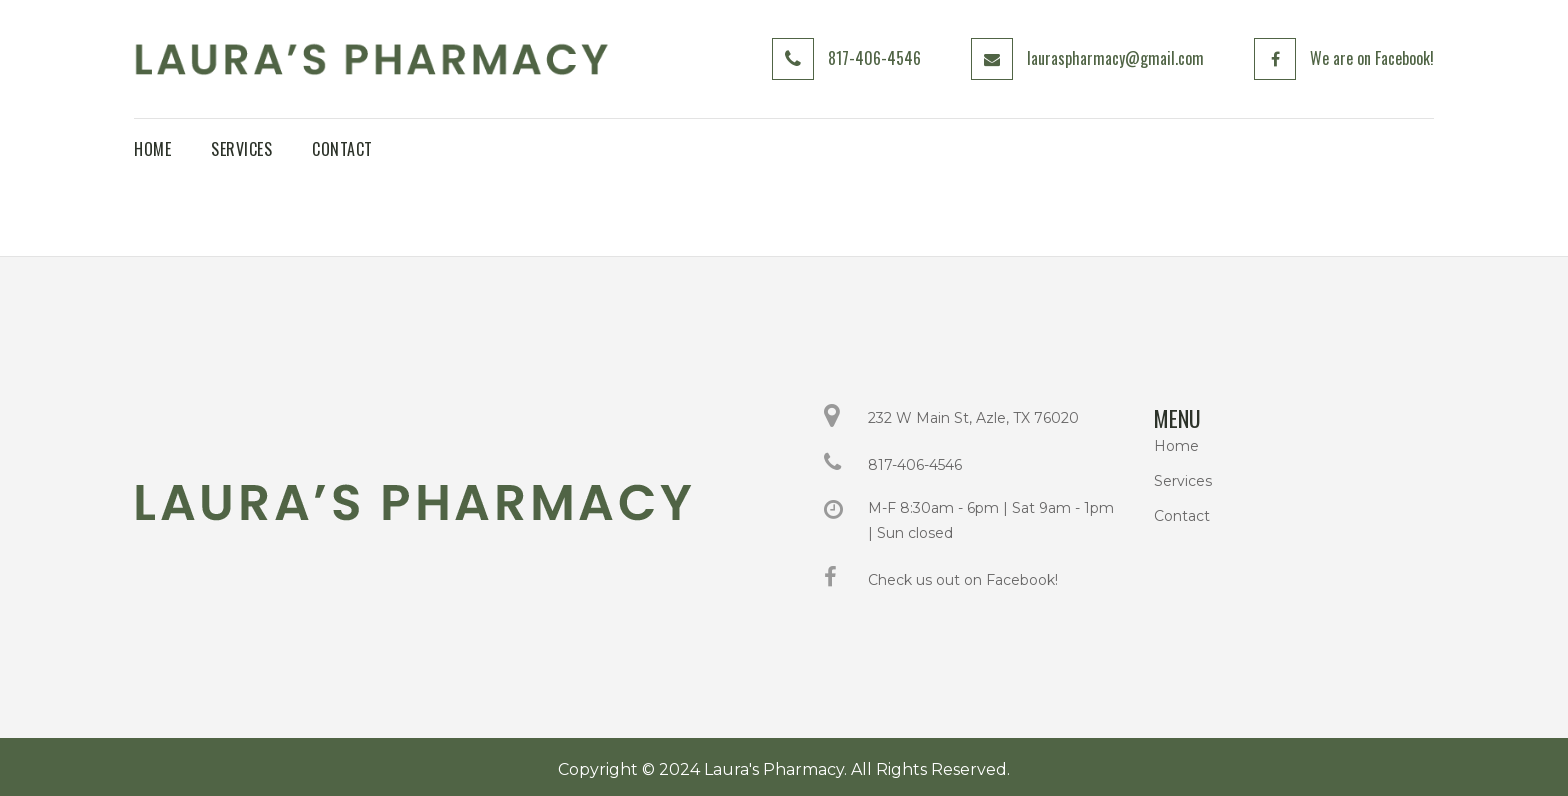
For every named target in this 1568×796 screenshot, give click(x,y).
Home (1176, 446)
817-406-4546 (874, 58)
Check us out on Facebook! (963, 580)
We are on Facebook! (1372, 58)
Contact (1182, 516)
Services (1183, 481)
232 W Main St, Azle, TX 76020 (973, 418)
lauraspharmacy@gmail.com (1115, 58)
